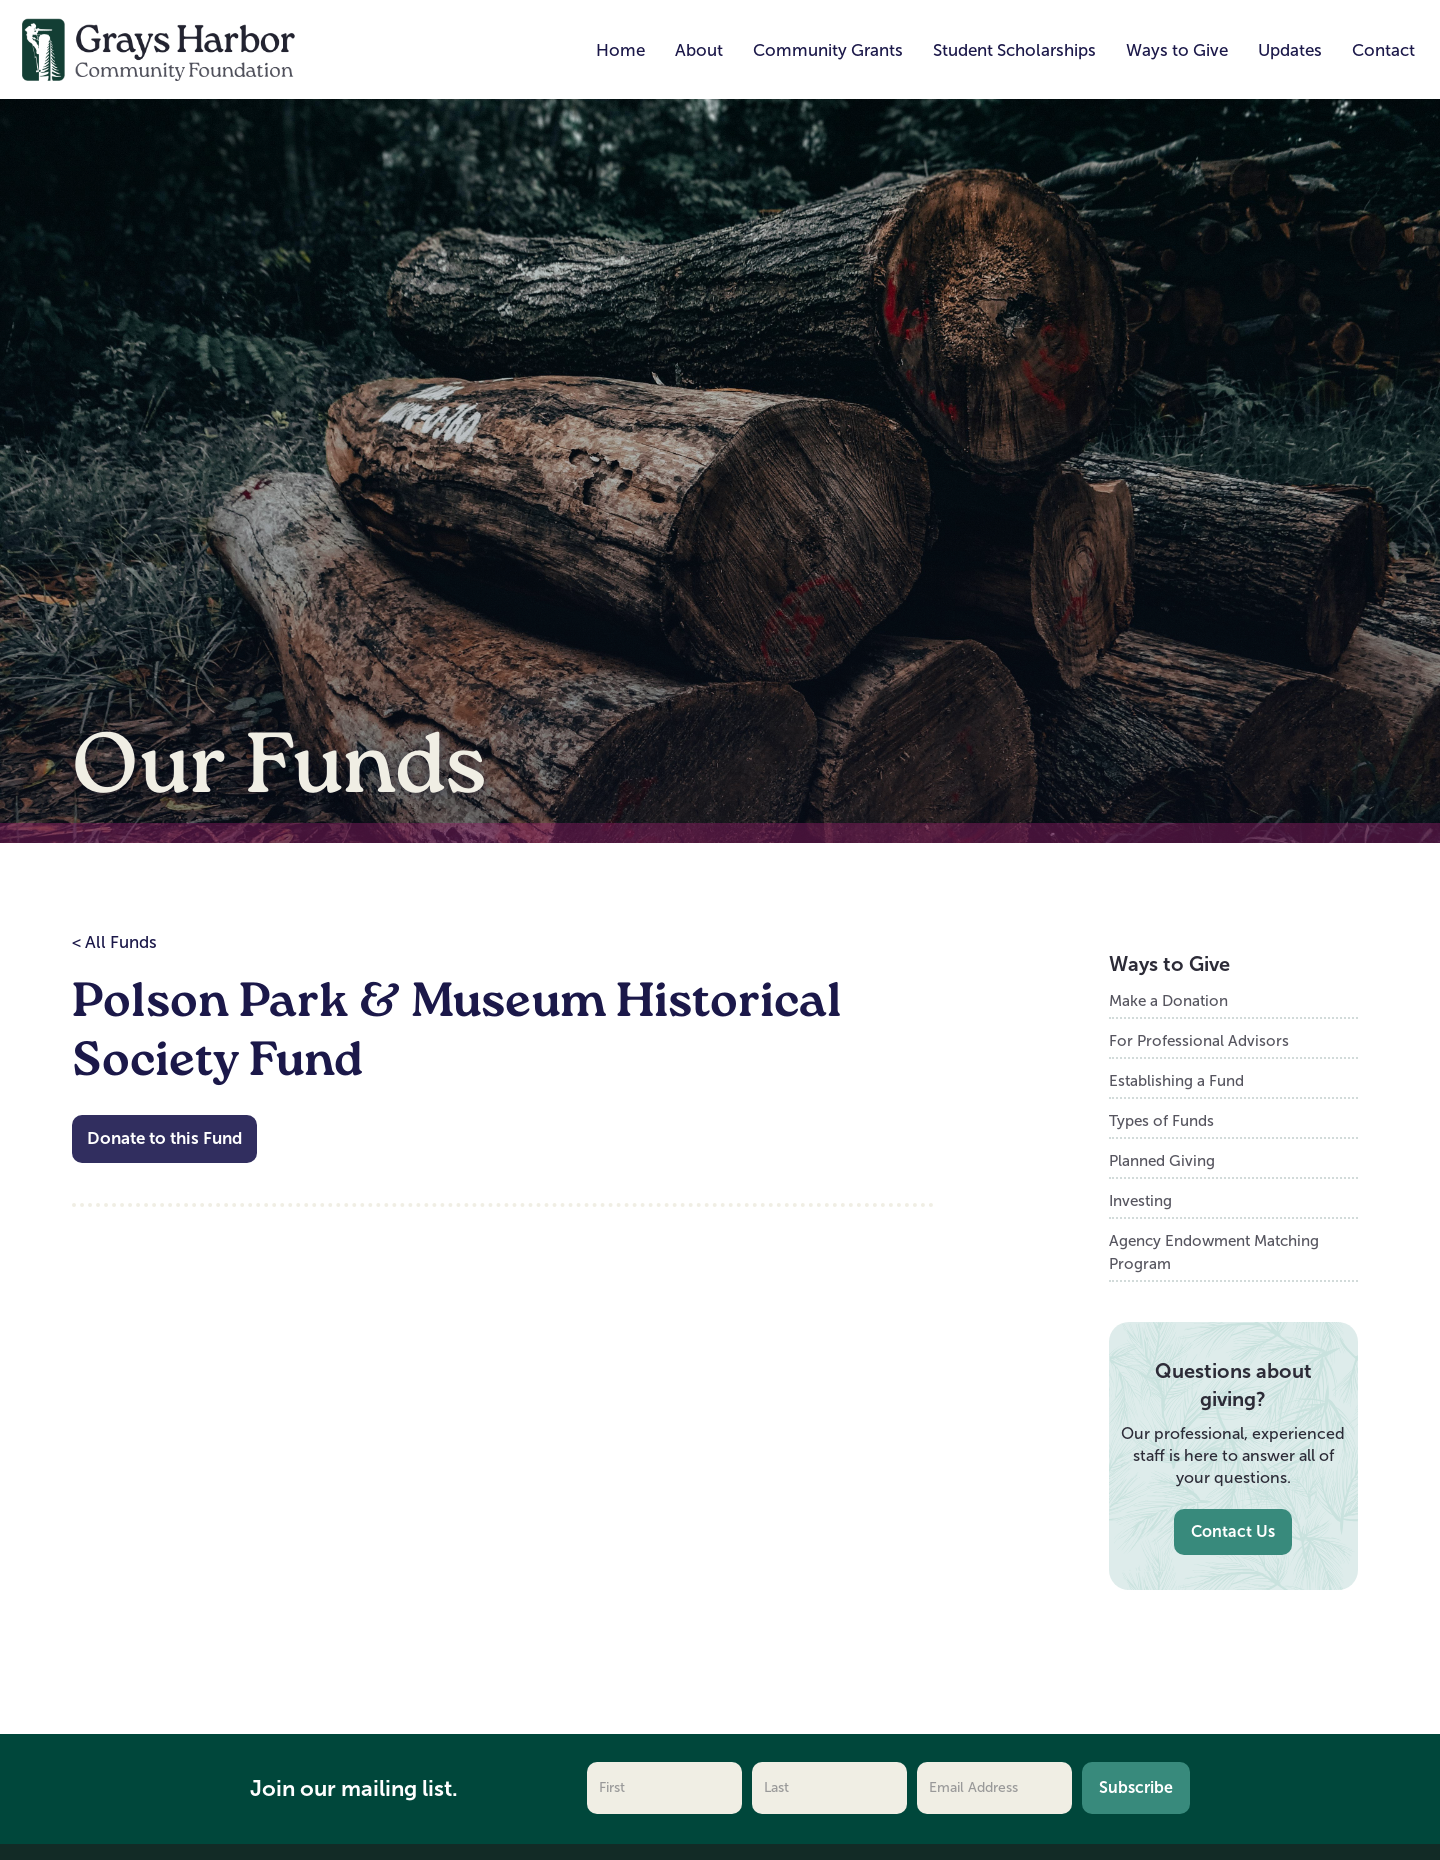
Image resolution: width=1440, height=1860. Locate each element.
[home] (159, 48)
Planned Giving (1162, 1160)
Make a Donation (1168, 1000)
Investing (1140, 1200)
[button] (699, 51)
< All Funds (114, 942)
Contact (1383, 50)
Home (620, 50)
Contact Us (1233, 1531)
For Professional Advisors (1199, 1040)
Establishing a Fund (1176, 1080)
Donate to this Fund (164, 1138)
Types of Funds (1161, 1120)
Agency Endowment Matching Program (1214, 1252)
